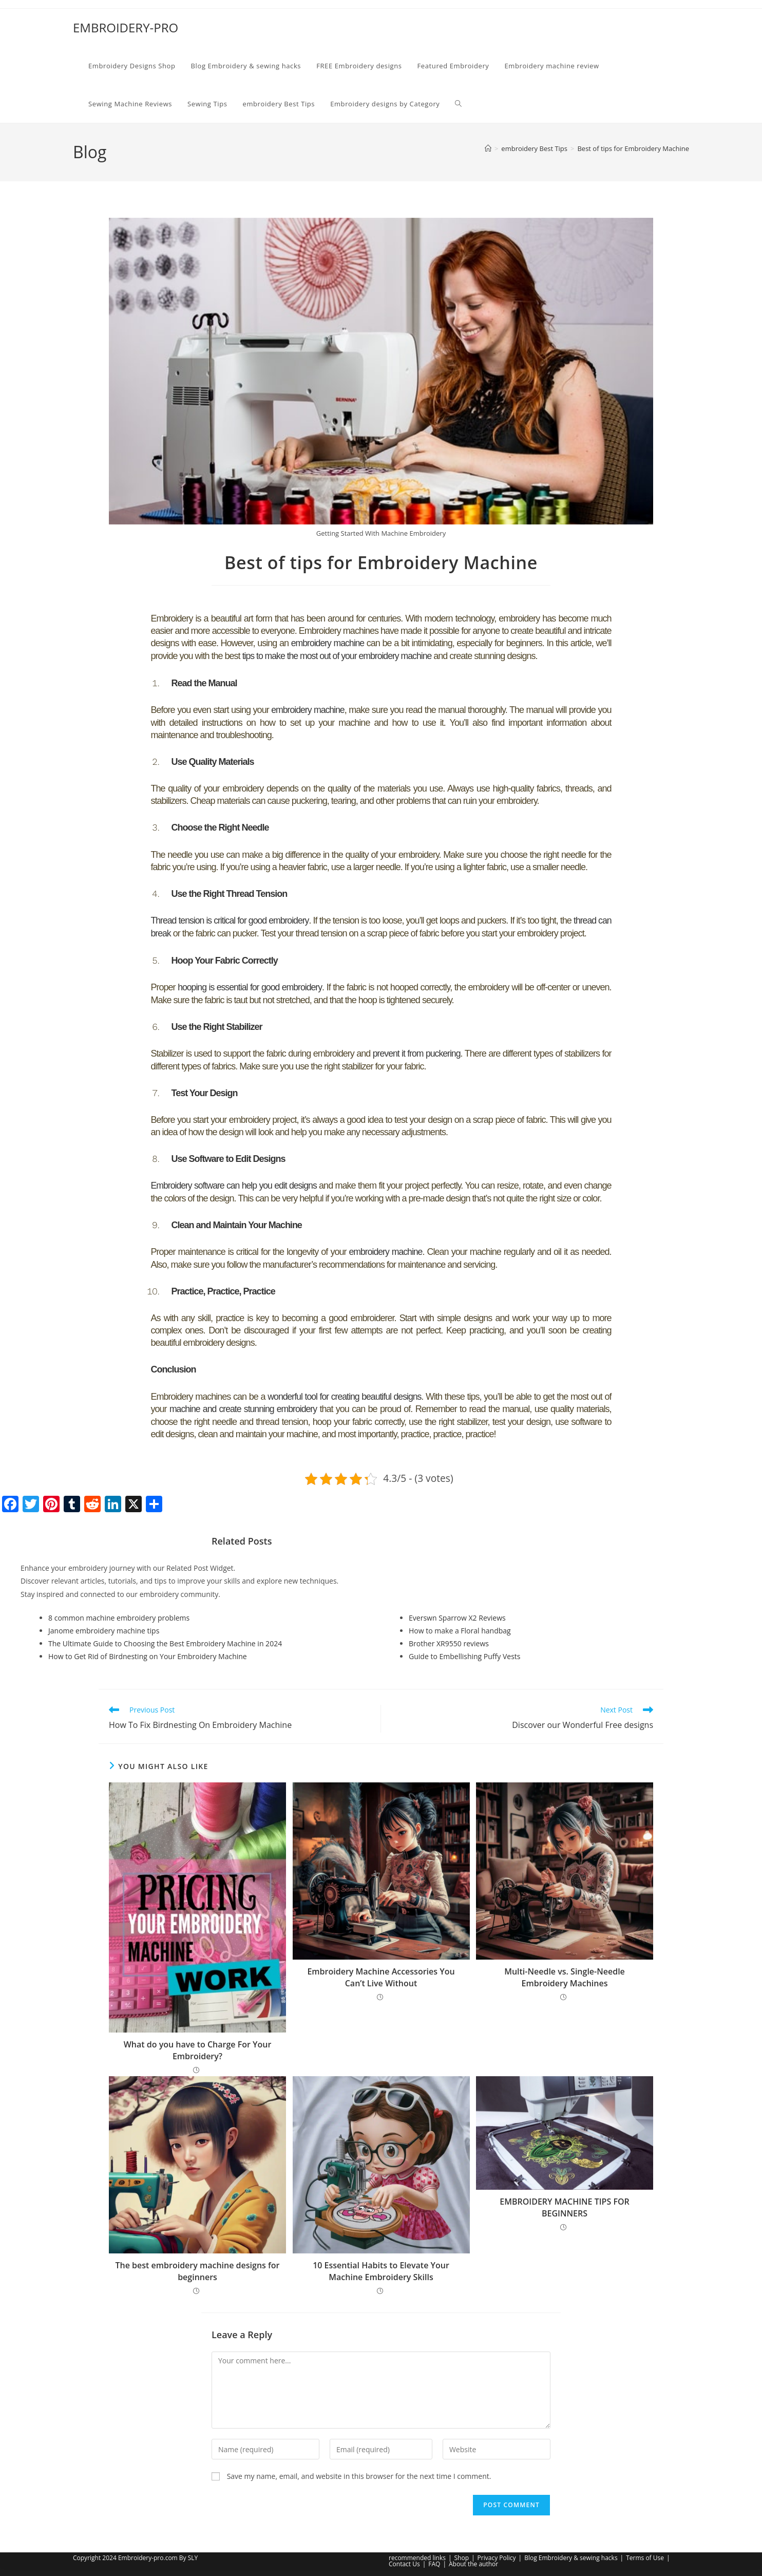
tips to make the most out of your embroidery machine (339, 655)
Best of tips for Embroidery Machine (633, 148)
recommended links (417, 2557)
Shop (461, 2557)
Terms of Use (645, 2557)
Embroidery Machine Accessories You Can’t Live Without (380, 1972)
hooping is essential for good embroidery (251, 985)
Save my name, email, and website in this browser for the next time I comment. (359, 2471)
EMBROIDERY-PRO (125, 27)
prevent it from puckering (416, 1050)
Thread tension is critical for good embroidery (233, 919)
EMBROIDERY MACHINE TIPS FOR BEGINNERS (564, 2202)
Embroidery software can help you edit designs (235, 1182)
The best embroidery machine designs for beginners (198, 2265)
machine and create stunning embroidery (244, 1404)
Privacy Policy (497, 2557)
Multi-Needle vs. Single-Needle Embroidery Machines (564, 1972)
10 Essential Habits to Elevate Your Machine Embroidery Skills (381, 2265)
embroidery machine (328, 643)
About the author (473, 2564)
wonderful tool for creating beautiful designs (345, 1392)
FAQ (434, 2564)
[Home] (488, 148)
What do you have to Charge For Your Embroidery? (198, 2045)
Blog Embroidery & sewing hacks (570, 2557)
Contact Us (404, 2564)
